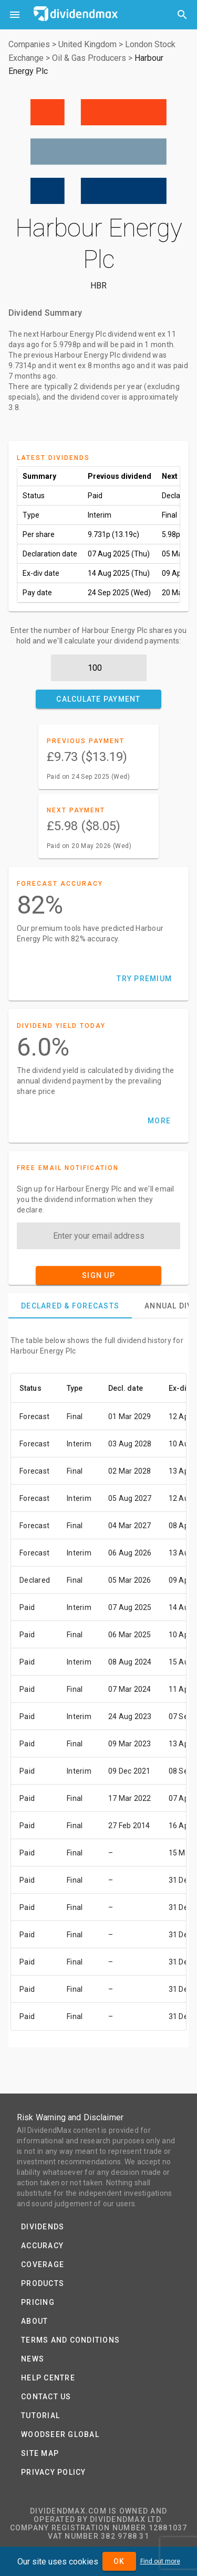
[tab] (70, 1305)
